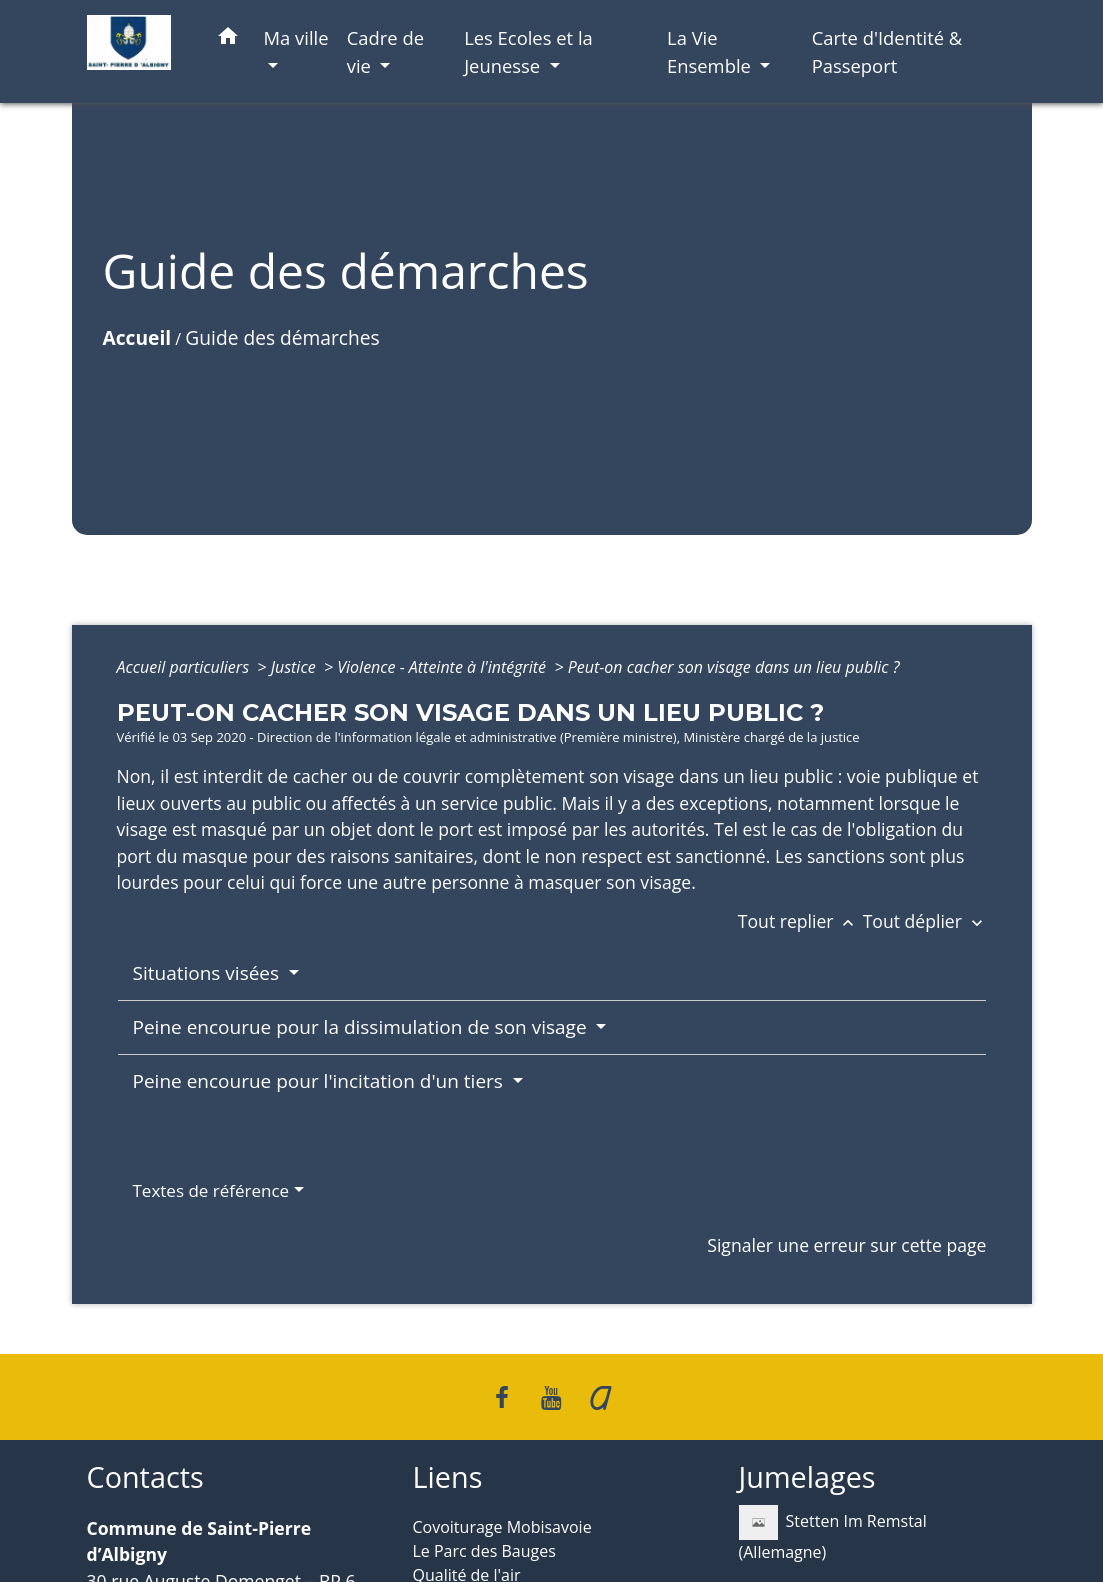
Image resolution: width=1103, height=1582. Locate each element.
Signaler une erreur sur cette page (846, 1245)
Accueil (137, 337)
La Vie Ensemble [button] (711, 51)
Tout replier (800, 921)
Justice (295, 667)
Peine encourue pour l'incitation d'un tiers (320, 1081)
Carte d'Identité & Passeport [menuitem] (887, 51)
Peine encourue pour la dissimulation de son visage (362, 1027)
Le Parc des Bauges (484, 1551)
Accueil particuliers (185, 667)
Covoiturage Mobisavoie (502, 1527)
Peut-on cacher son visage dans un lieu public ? (734, 667)
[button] (228, 39)
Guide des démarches (282, 337)
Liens (448, 1477)
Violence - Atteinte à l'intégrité (443, 667)
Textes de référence (211, 1190)
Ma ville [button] (296, 37)
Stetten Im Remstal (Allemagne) (833, 1534)
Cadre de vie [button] (385, 51)
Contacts (145, 1477)
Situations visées (209, 973)
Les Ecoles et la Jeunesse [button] (528, 51)
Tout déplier (925, 921)
